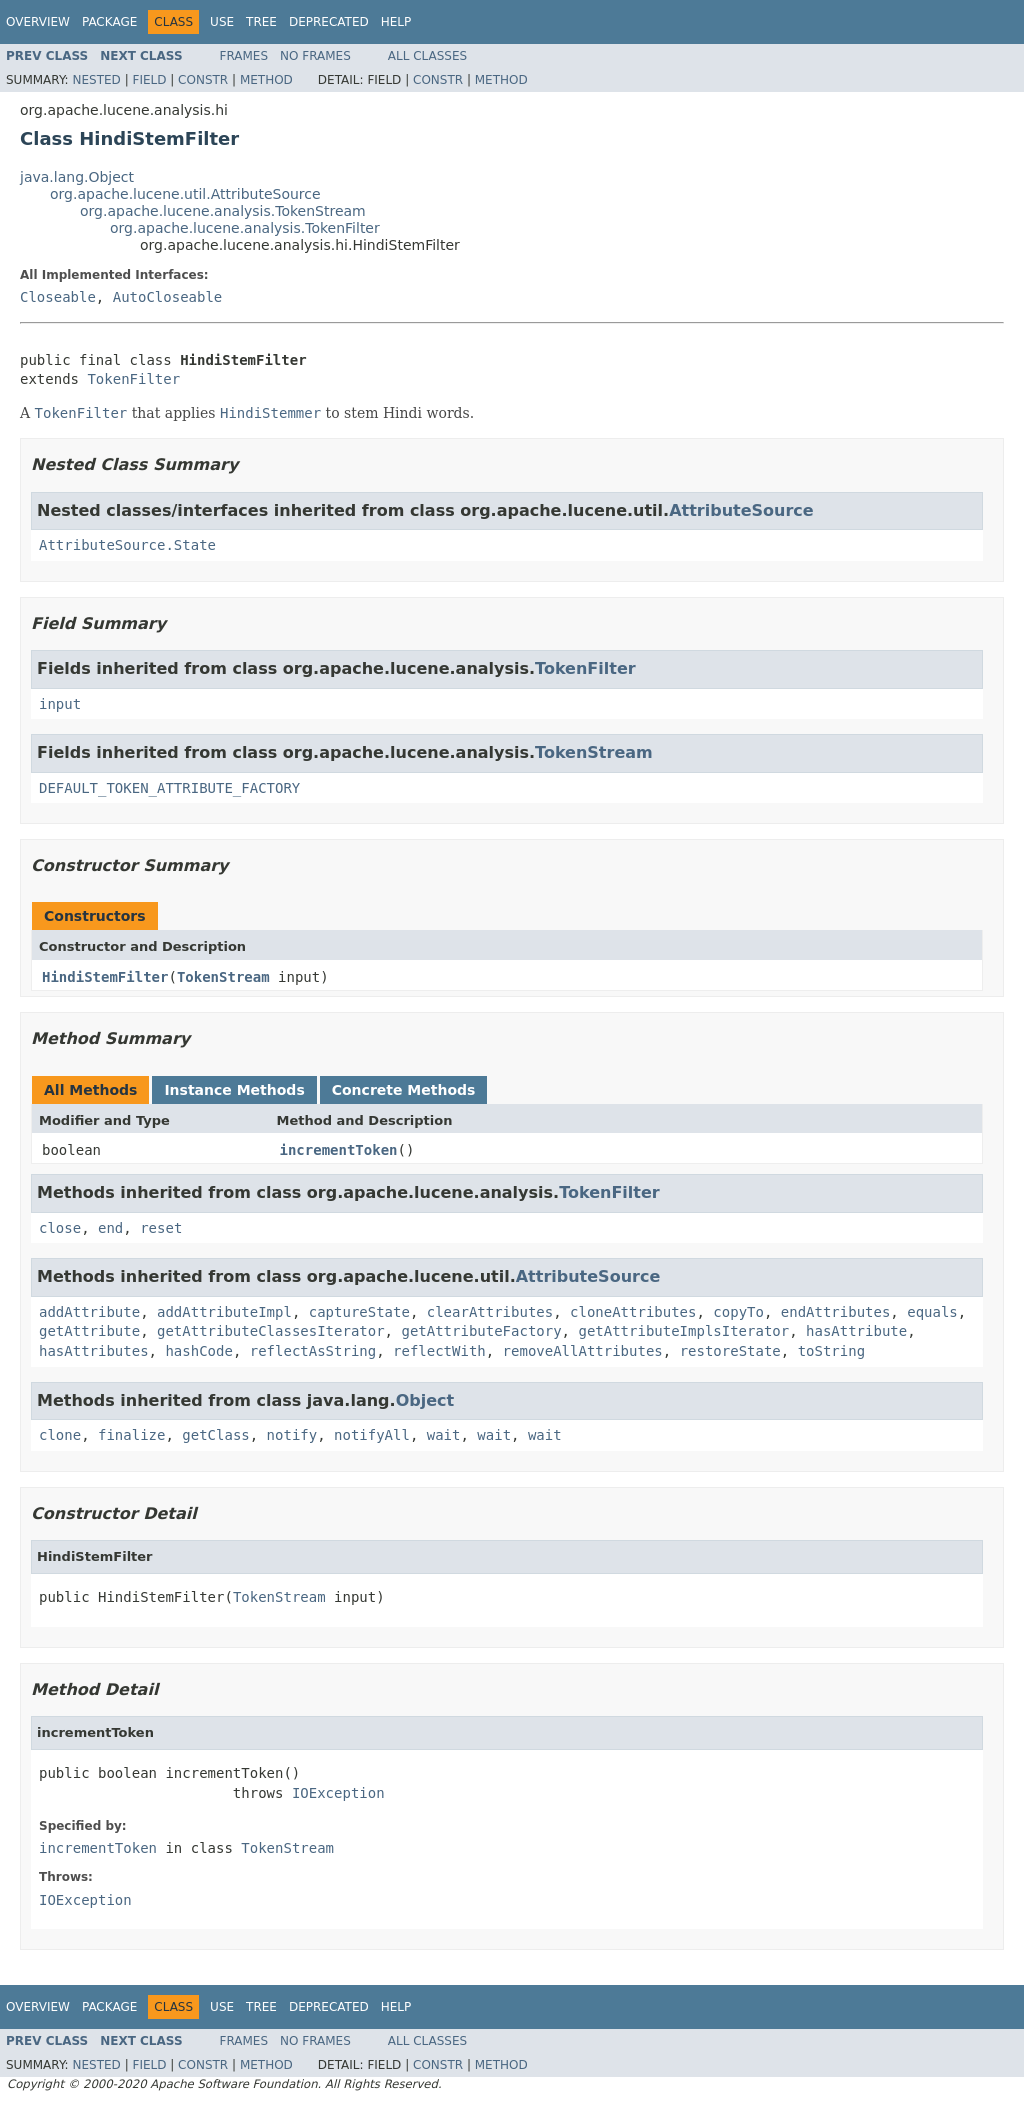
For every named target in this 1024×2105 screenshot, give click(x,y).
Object (425, 1400)
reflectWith (439, 1351)
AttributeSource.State (127, 545)
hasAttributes (94, 1351)
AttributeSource (741, 510)
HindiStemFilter (105, 977)
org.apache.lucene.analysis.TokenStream (223, 211)
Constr (203, 80)
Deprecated (329, 22)
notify (292, 1435)
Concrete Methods (404, 1090)
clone (60, 1435)
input (60, 704)
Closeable (58, 297)
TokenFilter (133, 379)
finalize (131, 1435)
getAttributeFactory (481, 1331)
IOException (338, 1793)
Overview (38, 22)
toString (831, 1351)
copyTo (738, 1312)
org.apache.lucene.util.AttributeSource (185, 194)
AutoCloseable (168, 297)
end (110, 1228)
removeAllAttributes (583, 1351)
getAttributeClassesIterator (271, 1331)
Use (222, 22)
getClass (215, 1435)
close (60, 1228)
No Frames (315, 56)
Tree (261, 22)
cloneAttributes (633, 1312)
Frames (244, 56)
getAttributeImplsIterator (683, 1331)
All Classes (427, 56)
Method (266, 80)
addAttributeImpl (224, 1312)
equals (932, 1312)
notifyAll (372, 1435)
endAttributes (836, 1312)
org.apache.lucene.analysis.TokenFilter (245, 228)
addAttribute (89, 1312)
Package (109, 22)
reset (161, 1228)
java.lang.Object (77, 177)
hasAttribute (856, 1331)
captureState (359, 1312)
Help (396, 22)
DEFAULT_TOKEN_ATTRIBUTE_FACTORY (169, 788)
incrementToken (339, 1150)
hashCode (198, 1351)
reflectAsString (313, 1351)
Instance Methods (234, 1090)
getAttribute (89, 1331)
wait (444, 1435)
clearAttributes (490, 1312)
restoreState (730, 1351)
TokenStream (594, 752)
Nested (96, 80)
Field (149, 80)
